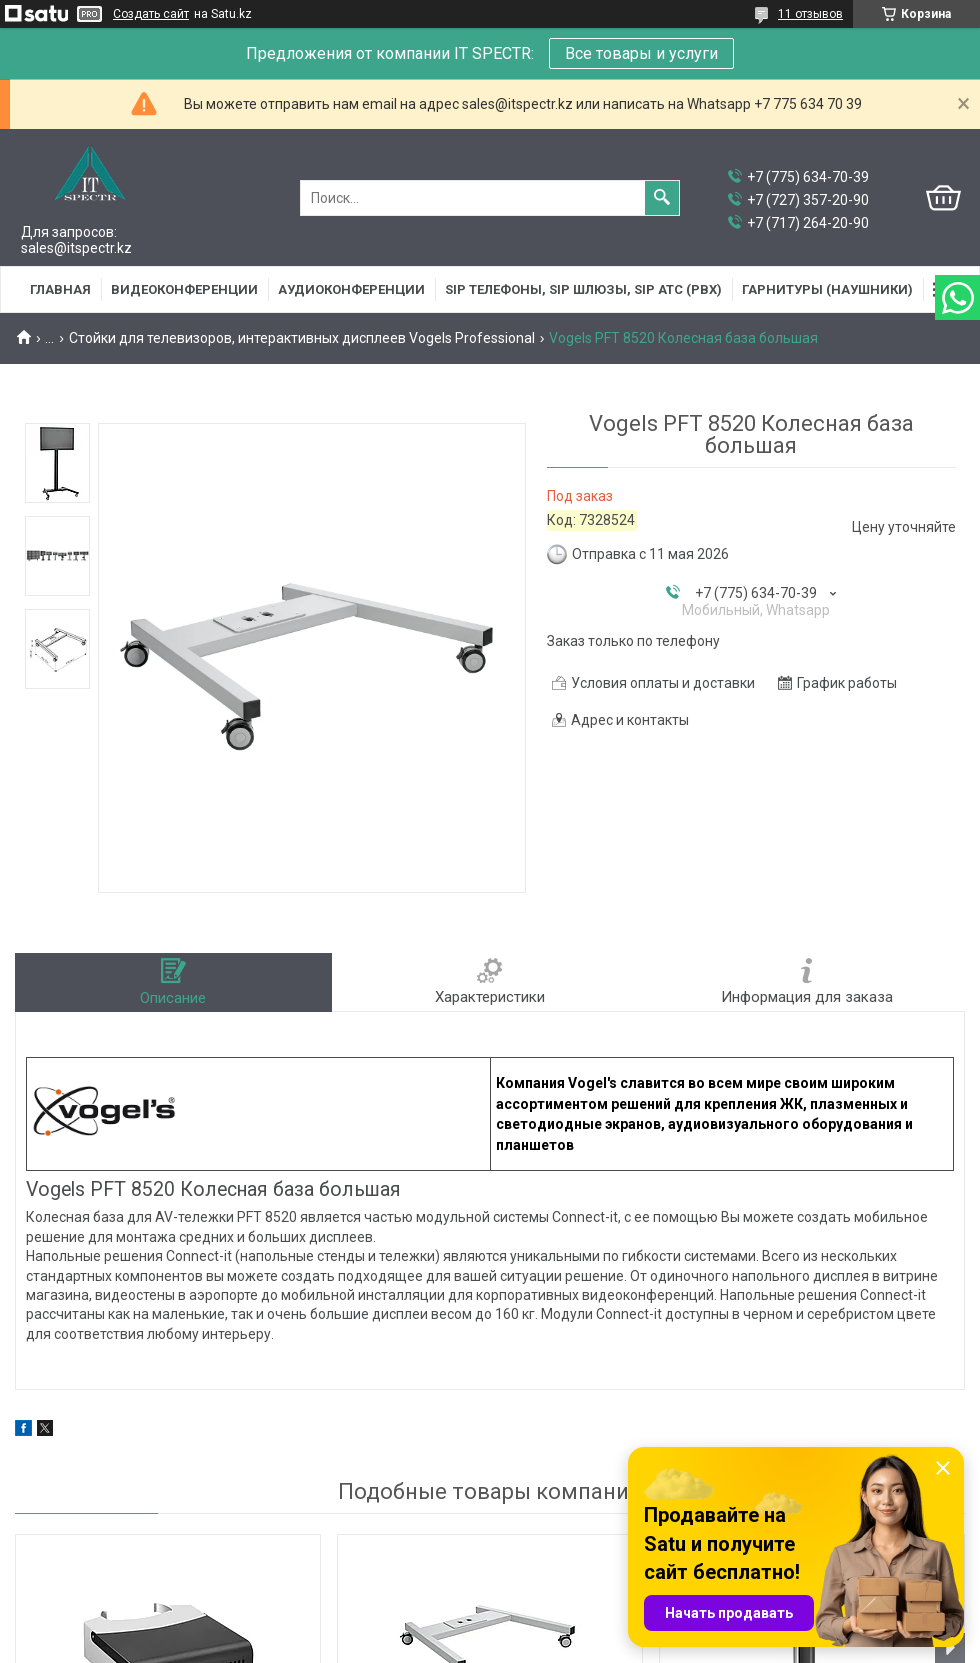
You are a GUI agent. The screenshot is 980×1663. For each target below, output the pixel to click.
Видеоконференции (184, 289)
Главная (60, 289)
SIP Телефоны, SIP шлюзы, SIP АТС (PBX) (583, 289)
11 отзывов (810, 14)
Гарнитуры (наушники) (827, 289)
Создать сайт (151, 14)
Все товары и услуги (641, 53)
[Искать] (662, 198)
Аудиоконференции (351, 289)
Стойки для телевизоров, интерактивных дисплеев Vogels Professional (302, 338)
